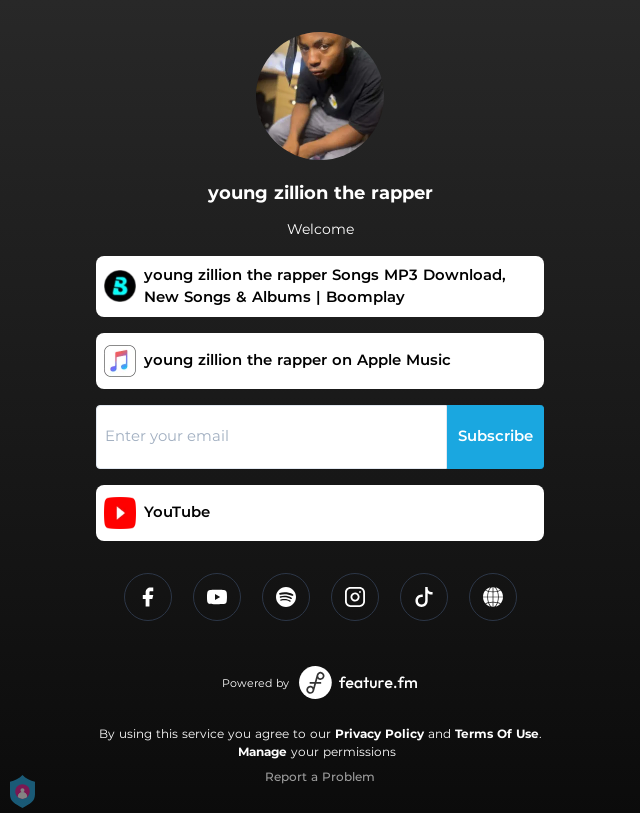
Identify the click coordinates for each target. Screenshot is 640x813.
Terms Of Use (497, 733)
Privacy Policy (379, 733)
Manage (262, 751)
